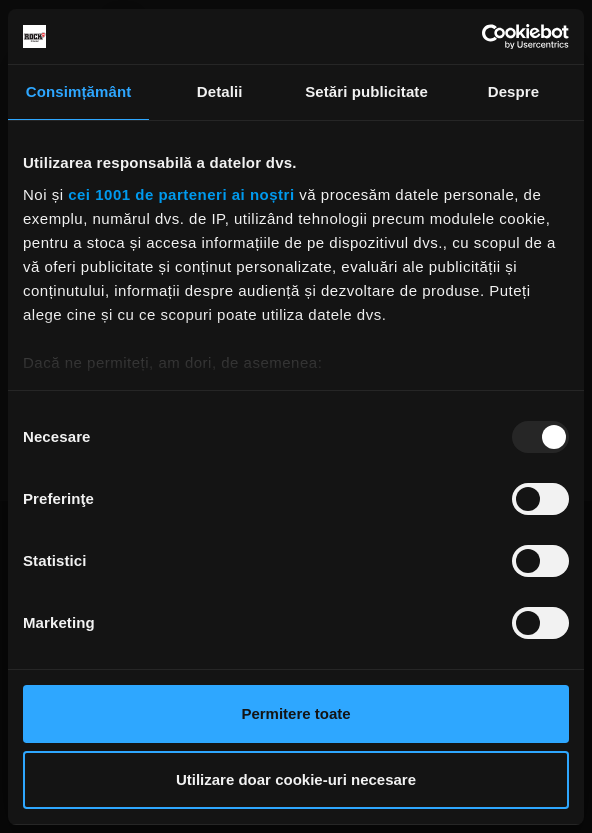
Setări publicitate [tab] (366, 91)
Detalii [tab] (220, 91)
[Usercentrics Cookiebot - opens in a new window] (481, 37)
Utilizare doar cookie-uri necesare (296, 779)
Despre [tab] (513, 91)
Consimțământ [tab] (78, 91)
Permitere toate (295, 713)
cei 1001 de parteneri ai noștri (181, 194)
